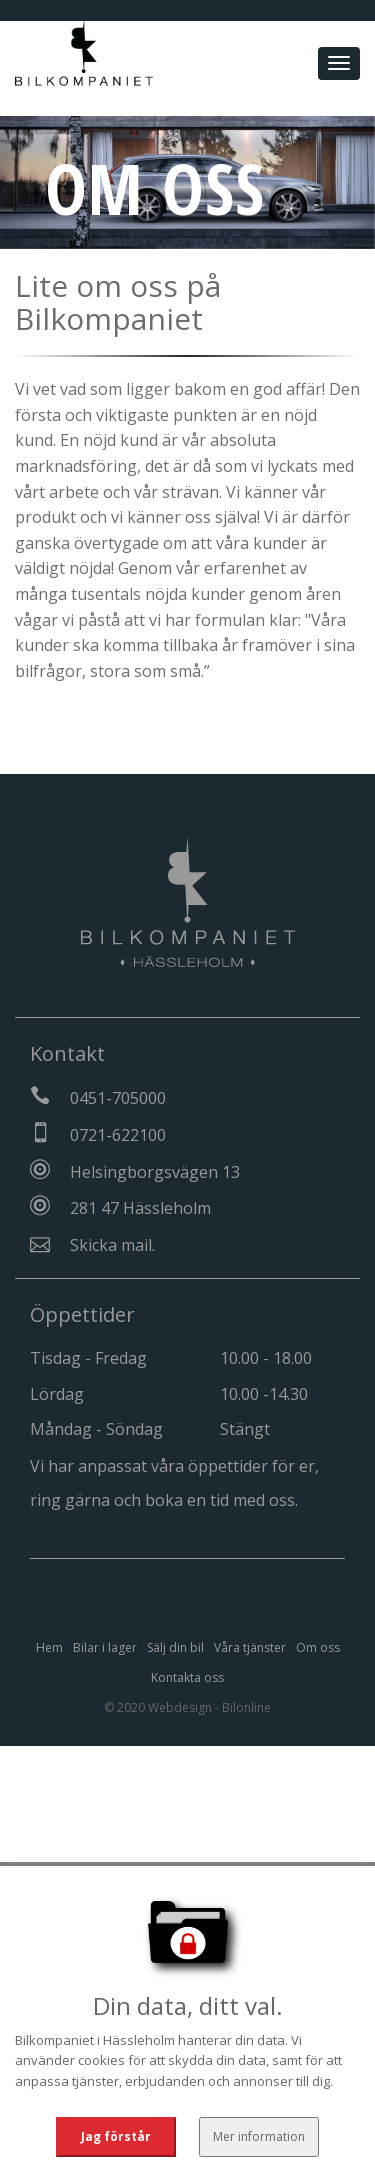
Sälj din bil (175, 1647)
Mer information (258, 2135)
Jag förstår (117, 2135)
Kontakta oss (187, 1677)
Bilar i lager (105, 1647)
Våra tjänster (250, 1647)
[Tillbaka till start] (84, 46)
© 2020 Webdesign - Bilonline (187, 1707)
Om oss (318, 1647)
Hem (49, 1647)
